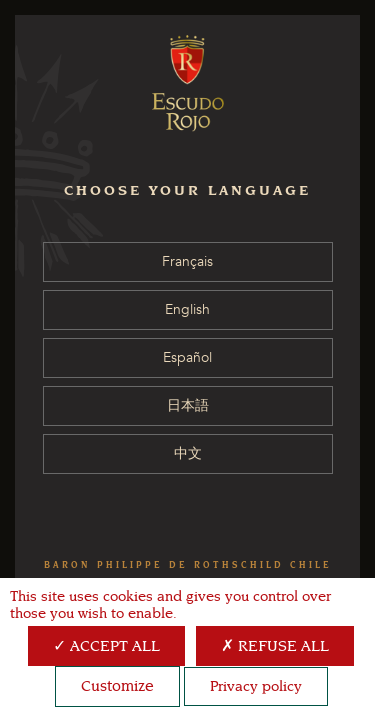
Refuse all (275, 646)
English (187, 309)
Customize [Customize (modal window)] (117, 686)
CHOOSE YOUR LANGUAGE (187, 190)
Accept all (106, 646)
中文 (188, 453)
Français (187, 261)
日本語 (188, 405)
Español (187, 357)
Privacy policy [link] (256, 686)
